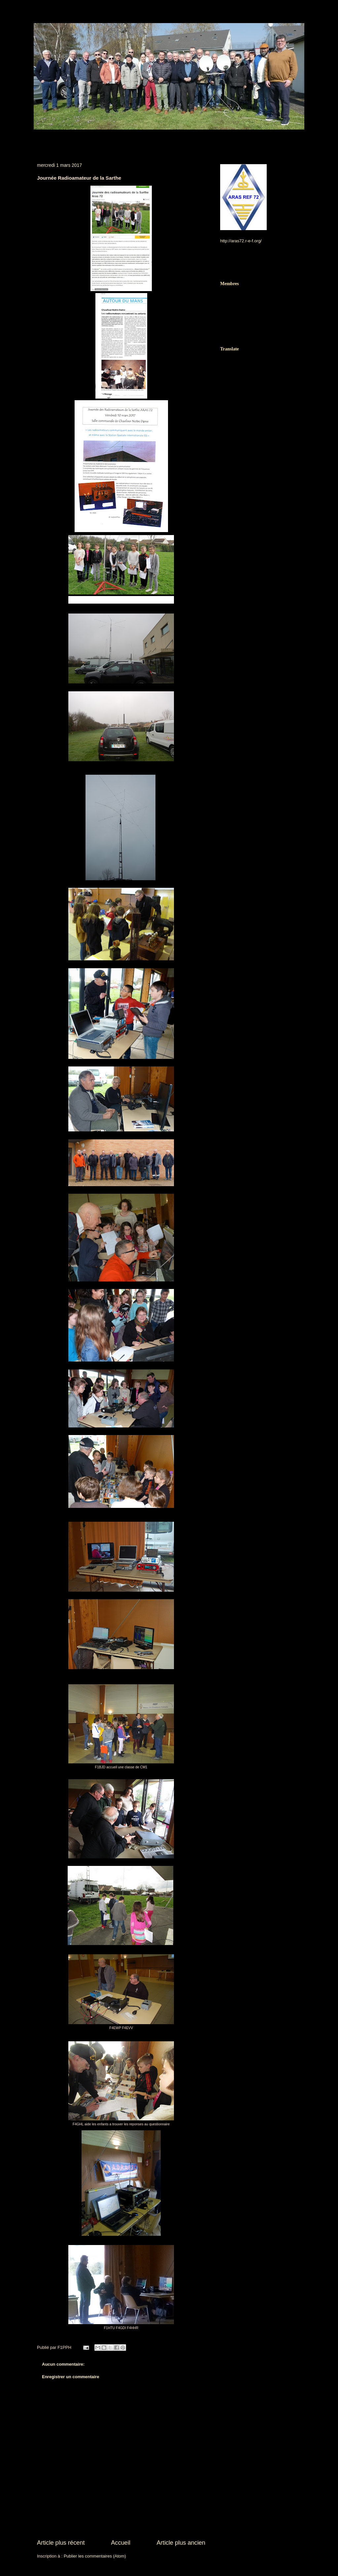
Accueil (120, 2542)
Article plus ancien (180, 2542)
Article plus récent (61, 2542)
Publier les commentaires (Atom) (95, 2556)
